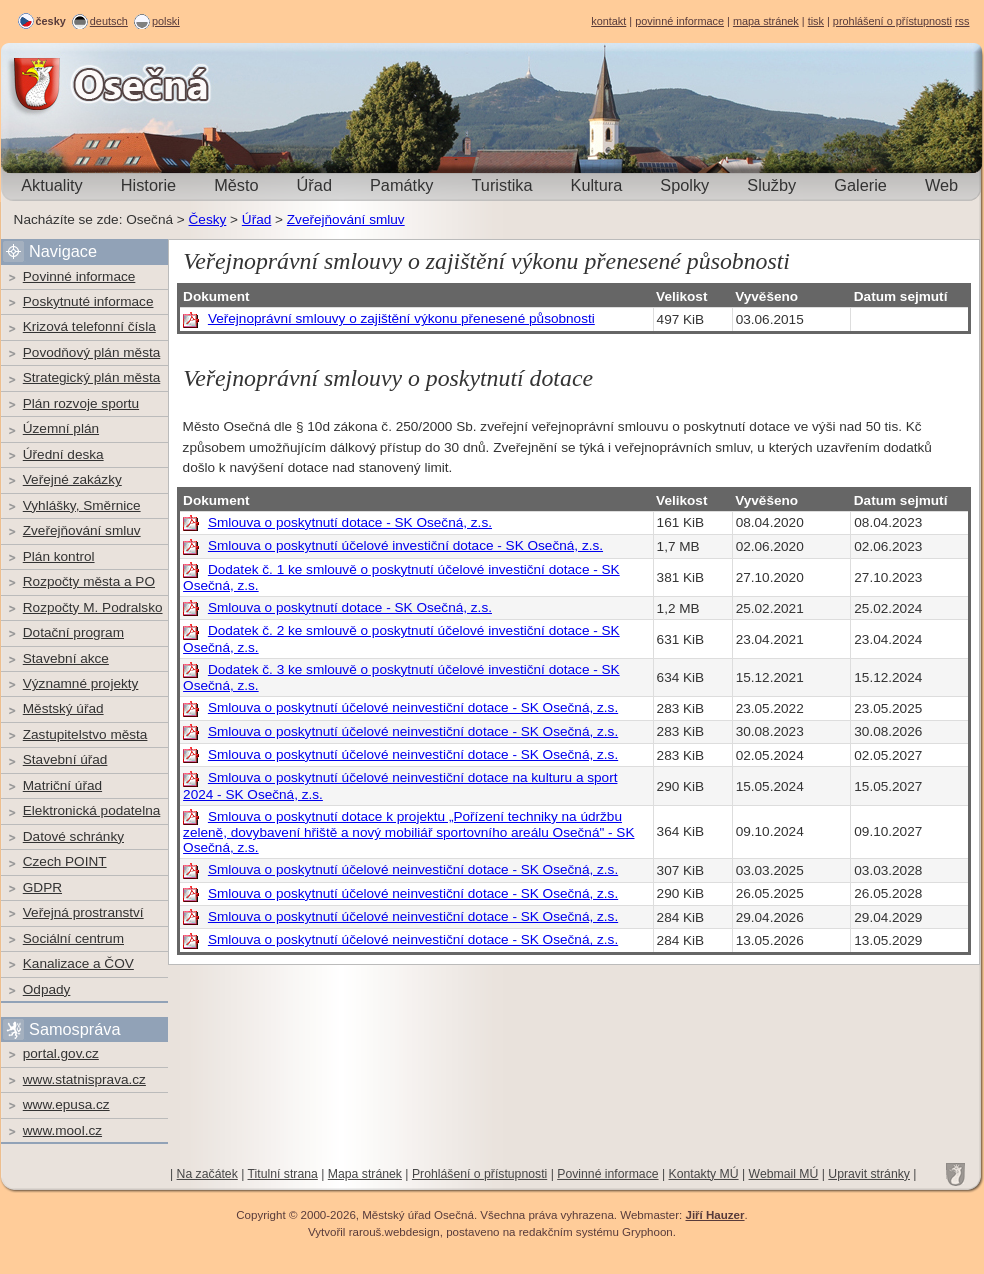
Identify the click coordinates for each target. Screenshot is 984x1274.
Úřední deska (63, 454)
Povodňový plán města (92, 352)
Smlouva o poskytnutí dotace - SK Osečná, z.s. (350, 522)
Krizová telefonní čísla (89, 326)
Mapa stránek (365, 1174)
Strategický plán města (92, 377)
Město (236, 185)
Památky (401, 185)
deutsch (109, 21)
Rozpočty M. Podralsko (93, 607)
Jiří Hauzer (714, 1215)
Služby (771, 185)
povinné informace (679, 21)
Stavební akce (66, 658)
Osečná (56, 84)
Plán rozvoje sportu (81, 403)
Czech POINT (65, 861)
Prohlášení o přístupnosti (479, 1174)
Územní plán (61, 428)
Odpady (47, 989)
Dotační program (73, 632)
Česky (208, 219)
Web (941, 185)
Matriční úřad (62, 785)
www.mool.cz (62, 1130)
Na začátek (207, 1174)
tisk (816, 21)
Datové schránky (73, 836)
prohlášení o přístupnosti (892, 21)
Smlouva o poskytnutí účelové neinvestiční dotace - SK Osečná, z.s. (413, 707)
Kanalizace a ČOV (78, 963)
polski (166, 21)
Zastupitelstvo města (85, 734)
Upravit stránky (869, 1174)
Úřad (314, 185)
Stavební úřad (65, 759)
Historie (148, 185)
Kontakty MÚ (704, 1174)
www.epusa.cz (66, 1104)
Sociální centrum (73, 938)
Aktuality (52, 185)
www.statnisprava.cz (84, 1079)
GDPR (42, 887)
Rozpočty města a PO (89, 581)
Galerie (860, 185)
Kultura (597, 185)
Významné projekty (81, 683)
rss (962, 21)
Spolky (684, 185)
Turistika (501, 185)
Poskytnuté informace (88, 301)
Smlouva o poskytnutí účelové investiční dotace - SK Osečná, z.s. (405, 545)
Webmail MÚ (784, 1174)
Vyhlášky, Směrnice (82, 505)
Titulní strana (283, 1174)
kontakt (608, 21)
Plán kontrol (59, 556)
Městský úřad (63, 708)
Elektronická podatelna (92, 810)
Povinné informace (79, 276)
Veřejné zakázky (72, 479)
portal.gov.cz (61, 1053)
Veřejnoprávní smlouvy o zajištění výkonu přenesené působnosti (401, 318)
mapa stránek (766, 21)
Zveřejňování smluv (346, 219)
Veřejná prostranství (83, 912)
